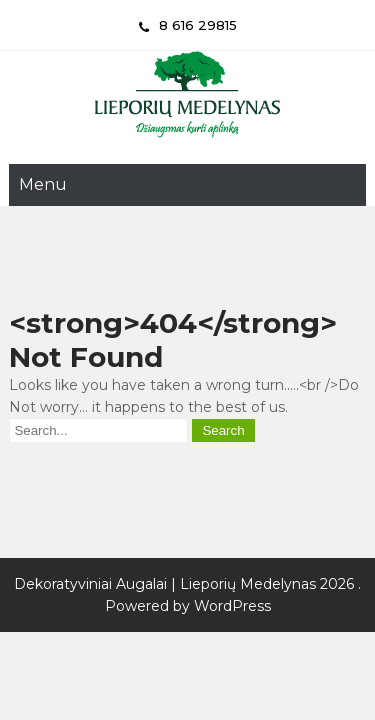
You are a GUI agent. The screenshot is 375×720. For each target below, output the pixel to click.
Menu (43, 184)
